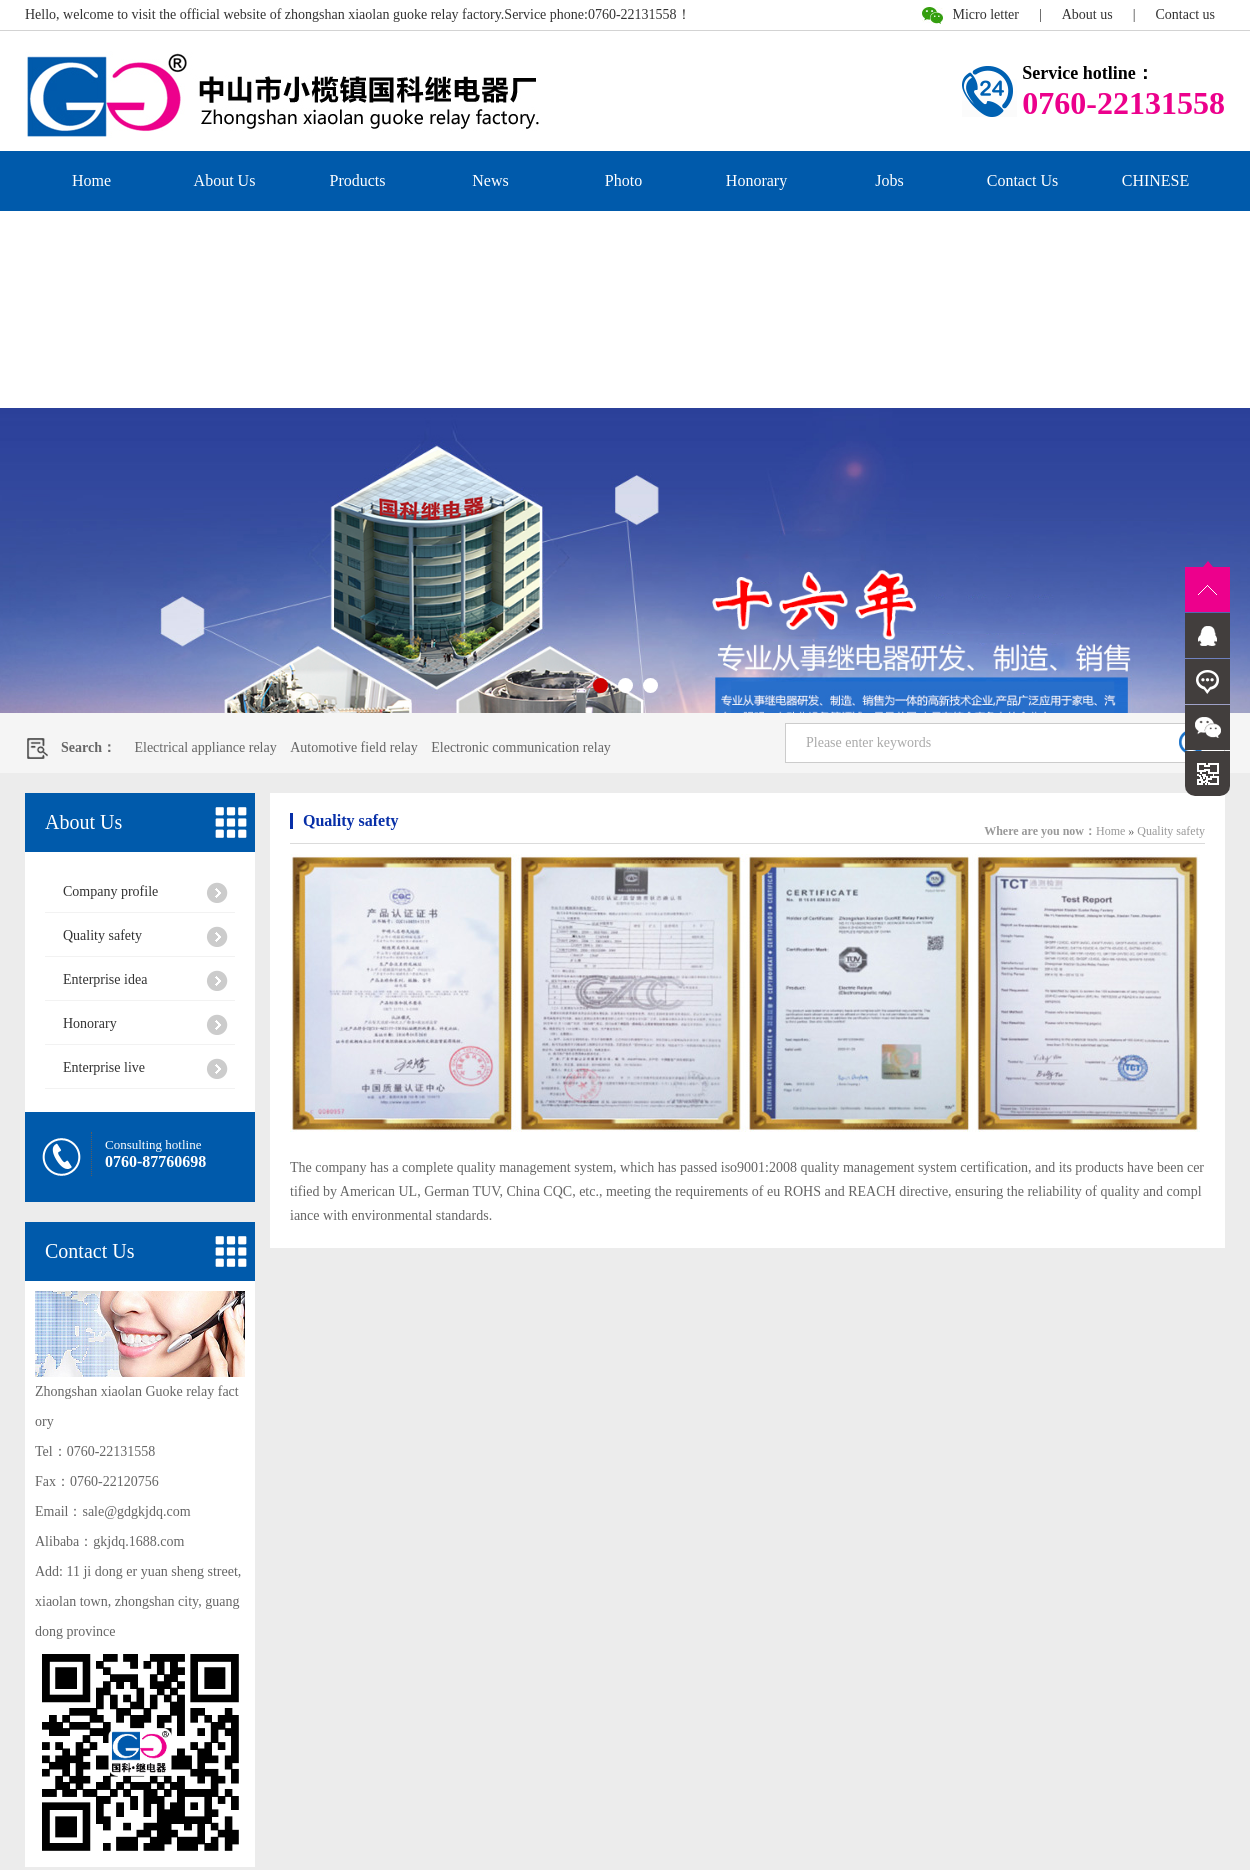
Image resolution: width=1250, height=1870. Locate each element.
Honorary (756, 180)
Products (358, 180)
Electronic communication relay (521, 747)
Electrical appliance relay (205, 747)
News (490, 180)
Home (91, 180)
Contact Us (1023, 180)
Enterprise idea (105, 979)
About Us (225, 180)
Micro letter (985, 14)
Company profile (110, 891)
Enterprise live (104, 1067)
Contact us (1186, 14)
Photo (623, 180)
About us (1087, 14)
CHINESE (1156, 180)
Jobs (889, 180)
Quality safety (102, 935)
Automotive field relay (354, 747)
